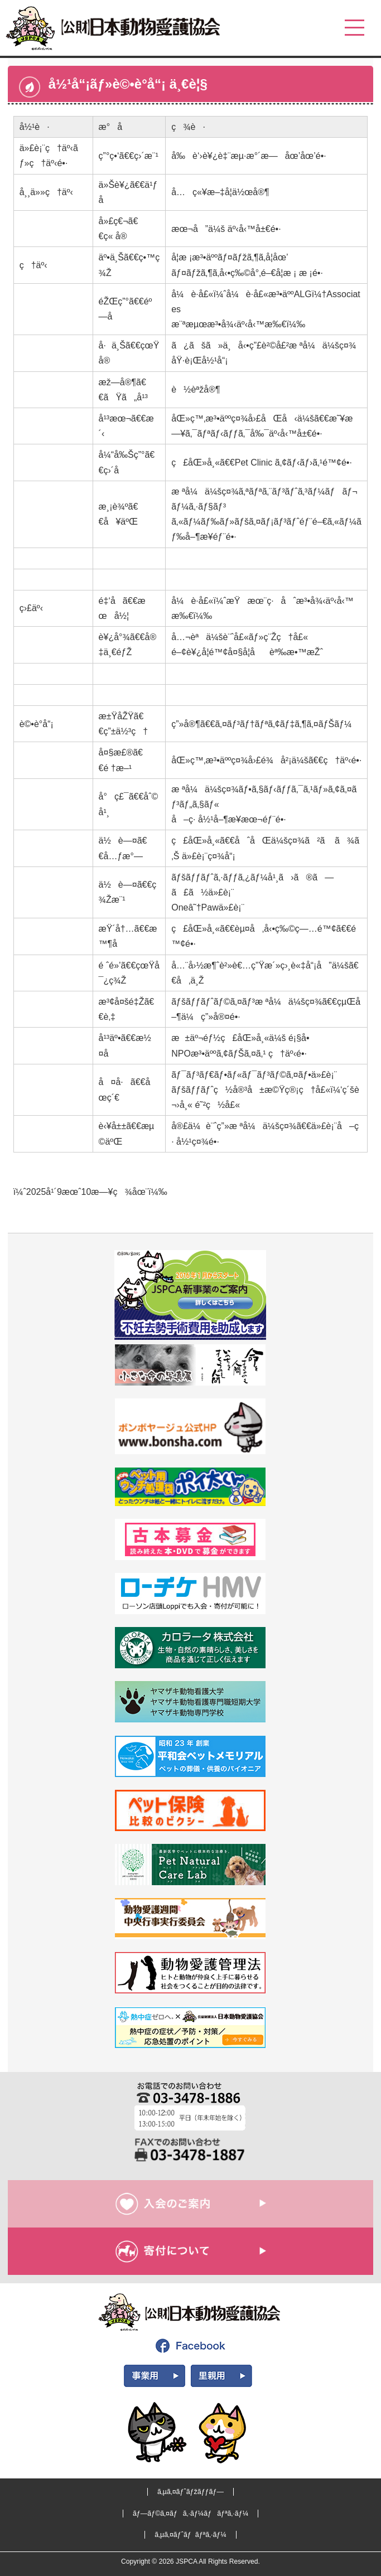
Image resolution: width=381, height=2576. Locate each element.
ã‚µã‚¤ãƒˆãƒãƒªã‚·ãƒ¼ (190, 2535)
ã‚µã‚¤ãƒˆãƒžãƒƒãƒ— (190, 2492)
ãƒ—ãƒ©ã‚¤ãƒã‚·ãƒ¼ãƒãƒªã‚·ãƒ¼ (190, 2513)
